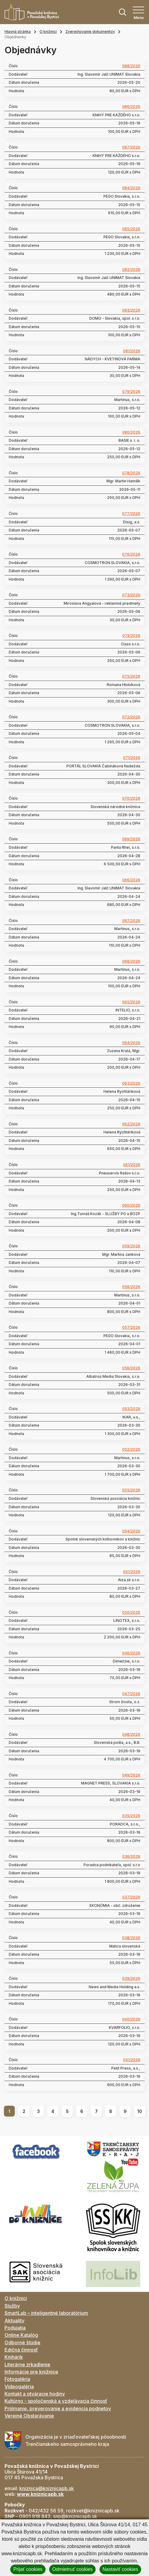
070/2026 (131, 798)
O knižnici (48, 31)
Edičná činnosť (21, 2350)
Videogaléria (19, 2386)
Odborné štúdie (22, 2342)
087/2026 (131, 147)
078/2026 (131, 473)
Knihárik (14, 2357)
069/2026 (131, 839)
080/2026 (131, 432)
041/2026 (131, 2060)
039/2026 (131, 1978)
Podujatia (15, 2328)
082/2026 (131, 270)
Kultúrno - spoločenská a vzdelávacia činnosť (56, 2401)
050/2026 (131, 1612)
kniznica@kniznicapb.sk (46, 2488)
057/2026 (131, 1327)
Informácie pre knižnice (31, 2372)
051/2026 (131, 1572)
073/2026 (131, 595)
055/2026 (131, 1490)
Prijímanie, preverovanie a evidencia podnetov (58, 2408)
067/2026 (131, 921)
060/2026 (131, 1205)
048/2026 (131, 1734)
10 (139, 2111)
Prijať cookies (28, 2569)
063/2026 (131, 1083)
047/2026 (131, 1694)
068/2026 (131, 961)
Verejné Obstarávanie (29, 2416)
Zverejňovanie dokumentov (90, 31)
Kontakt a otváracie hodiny (35, 2394)
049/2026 (131, 1775)
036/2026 (131, 1856)
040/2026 (131, 2019)
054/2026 (131, 1531)
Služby (12, 2306)
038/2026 (131, 1938)
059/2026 (131, 1246)
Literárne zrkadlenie (27, 2364)
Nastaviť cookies (120, 2569)
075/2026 (131, 676)
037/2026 (131, 1897)
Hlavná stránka (18, 31)
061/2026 (131, 1165)
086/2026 (131, 107)
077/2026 (131, 514)
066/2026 (131, 880)
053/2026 (131, 1409)
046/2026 (131, 1653)
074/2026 (131, 636)
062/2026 (131, 1124)
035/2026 (131, 1816)
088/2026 (131, 66)
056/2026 (131, 1368)
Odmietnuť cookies (72, 2569)
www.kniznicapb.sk (40, 2494)
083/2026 (131, 310)
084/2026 (131, 188)
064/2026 (131, 1043)
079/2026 (131, 392)
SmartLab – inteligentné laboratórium (46, 2313)
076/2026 (131, 554)
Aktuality (14, 2320)
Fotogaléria (17, 2379)
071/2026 (131, 758)
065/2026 (131, 1002)
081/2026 (131, 351)
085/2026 (131, 229)
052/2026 (131, 1449)
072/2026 (131, 717)
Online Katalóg (21, 2335)
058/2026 (131, 1287)
